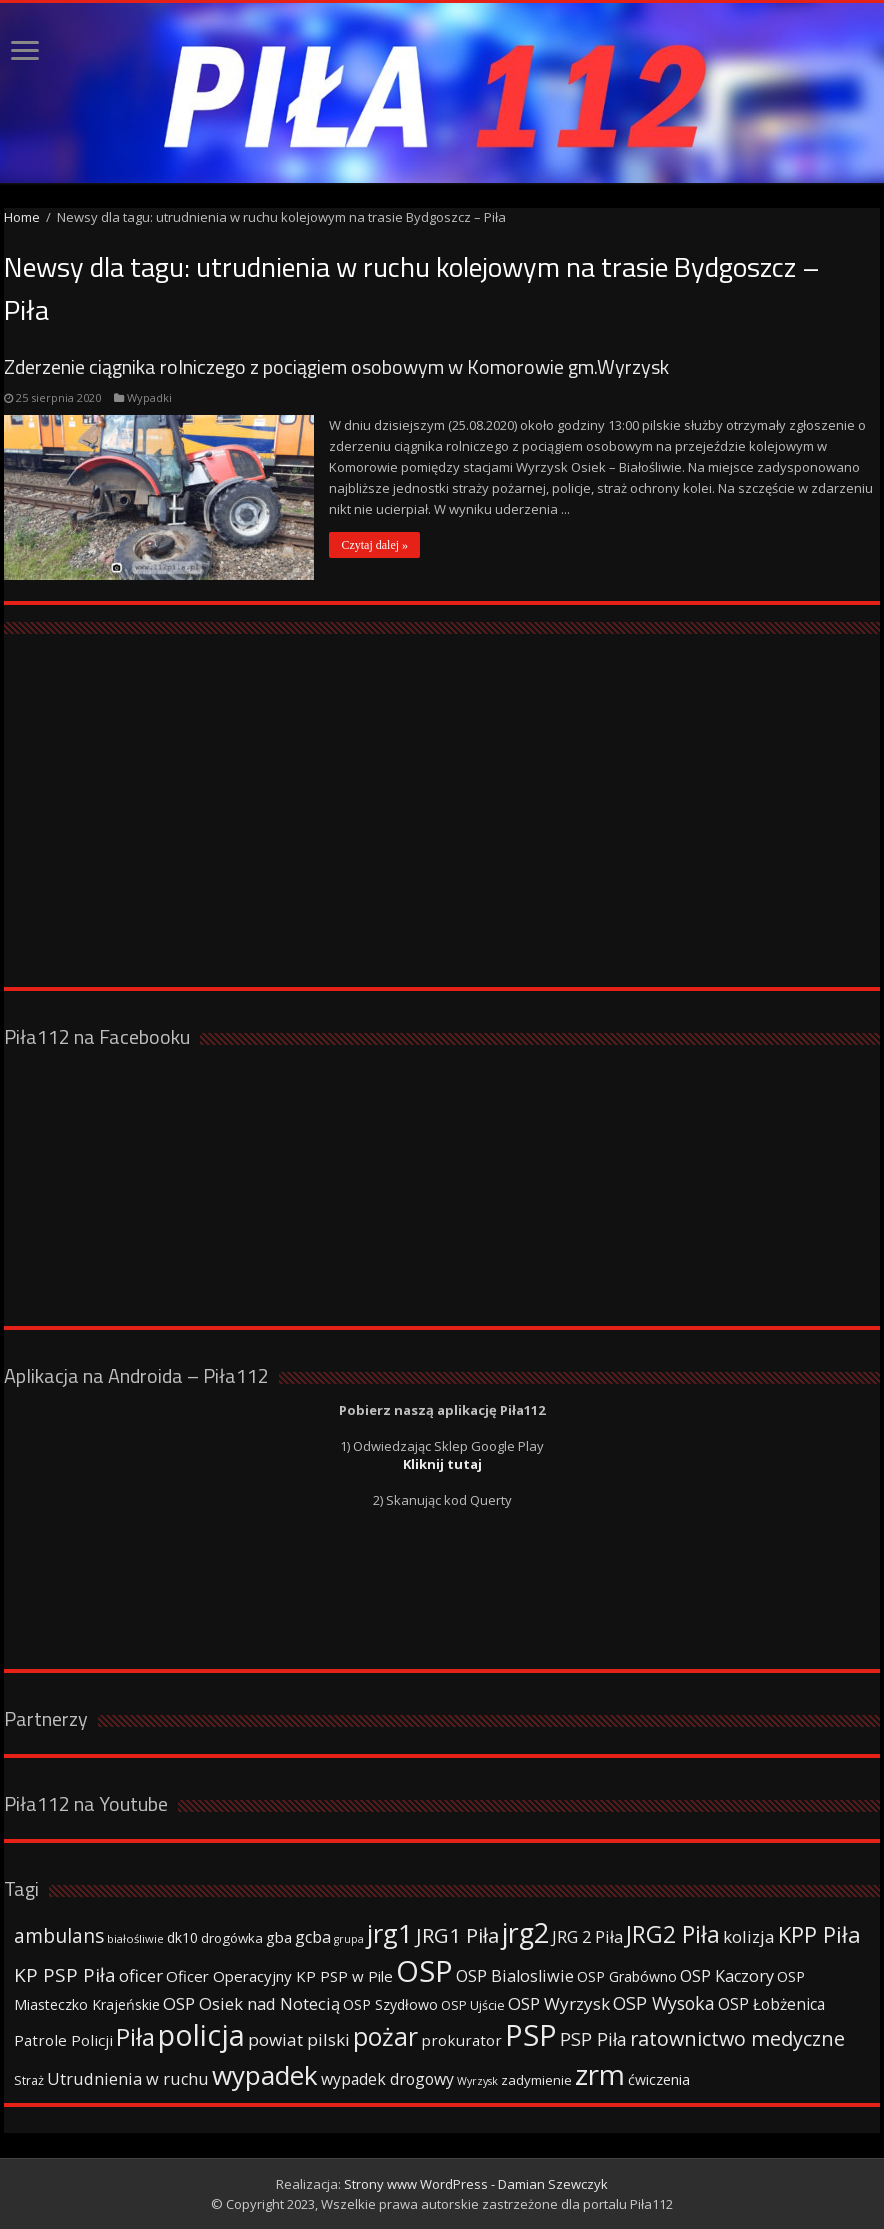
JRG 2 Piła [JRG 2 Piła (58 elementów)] (587, 1936)
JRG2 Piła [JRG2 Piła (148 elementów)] (673, 1934)
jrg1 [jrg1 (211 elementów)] (390, 1933)
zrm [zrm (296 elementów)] (600, 2074)
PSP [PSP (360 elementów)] (531, 2035)
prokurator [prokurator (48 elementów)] (461, 2040)
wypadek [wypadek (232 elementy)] (265, 2075)
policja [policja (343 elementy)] (201, 2034)
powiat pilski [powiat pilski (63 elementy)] (299, 2039)
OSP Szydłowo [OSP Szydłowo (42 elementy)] (390, 2004)
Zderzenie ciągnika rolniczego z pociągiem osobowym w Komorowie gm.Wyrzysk (336, 366)
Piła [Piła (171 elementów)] (135, 2036)
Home (22, 217)
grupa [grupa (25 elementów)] (349, 1939)
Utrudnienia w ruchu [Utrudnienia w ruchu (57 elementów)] (128, 2079)
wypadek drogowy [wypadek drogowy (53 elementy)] (387, 2079)
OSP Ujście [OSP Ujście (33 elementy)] (473, 2005)
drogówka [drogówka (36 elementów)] (232, 1938)
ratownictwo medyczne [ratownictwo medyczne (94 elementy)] (737, 2038)
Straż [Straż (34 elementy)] (29, 2080)
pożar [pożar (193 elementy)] (385, 2036)
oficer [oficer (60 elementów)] (141, 1975)
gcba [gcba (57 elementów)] (313, 1937)
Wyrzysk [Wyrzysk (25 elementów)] (477, 2081)
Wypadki (149, 397)
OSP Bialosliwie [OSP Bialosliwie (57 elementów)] (515, 1976)
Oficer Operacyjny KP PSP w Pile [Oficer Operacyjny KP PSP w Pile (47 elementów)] (279, 1976)
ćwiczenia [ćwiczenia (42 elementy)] (659, 2079)
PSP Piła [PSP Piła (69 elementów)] (593, 2039)
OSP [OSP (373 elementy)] (424, 1971)
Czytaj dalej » (374, 545)
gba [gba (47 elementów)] (279, 1937)
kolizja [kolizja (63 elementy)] (749, 1936)
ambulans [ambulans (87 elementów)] (59, 1935)
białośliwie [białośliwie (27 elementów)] (135, 1938)
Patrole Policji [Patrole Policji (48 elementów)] (63, 2040)
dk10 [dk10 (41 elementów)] (182, 1937)
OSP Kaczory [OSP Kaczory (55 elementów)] (727, 1976)
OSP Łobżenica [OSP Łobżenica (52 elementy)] (771, 2004)
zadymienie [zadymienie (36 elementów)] (536, 2080)
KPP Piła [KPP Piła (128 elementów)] (819, 1934)
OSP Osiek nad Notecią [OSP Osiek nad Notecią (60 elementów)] (251, 2003)
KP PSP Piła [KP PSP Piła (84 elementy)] (65, 1975)
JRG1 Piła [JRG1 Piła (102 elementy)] (457, 1935)
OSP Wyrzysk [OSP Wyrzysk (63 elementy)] (559, 2003)
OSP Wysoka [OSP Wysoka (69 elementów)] (664, 2003)
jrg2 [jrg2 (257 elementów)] (525, 1932)
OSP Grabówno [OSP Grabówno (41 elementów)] (627, 1976)
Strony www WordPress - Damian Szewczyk (476, 2184)
